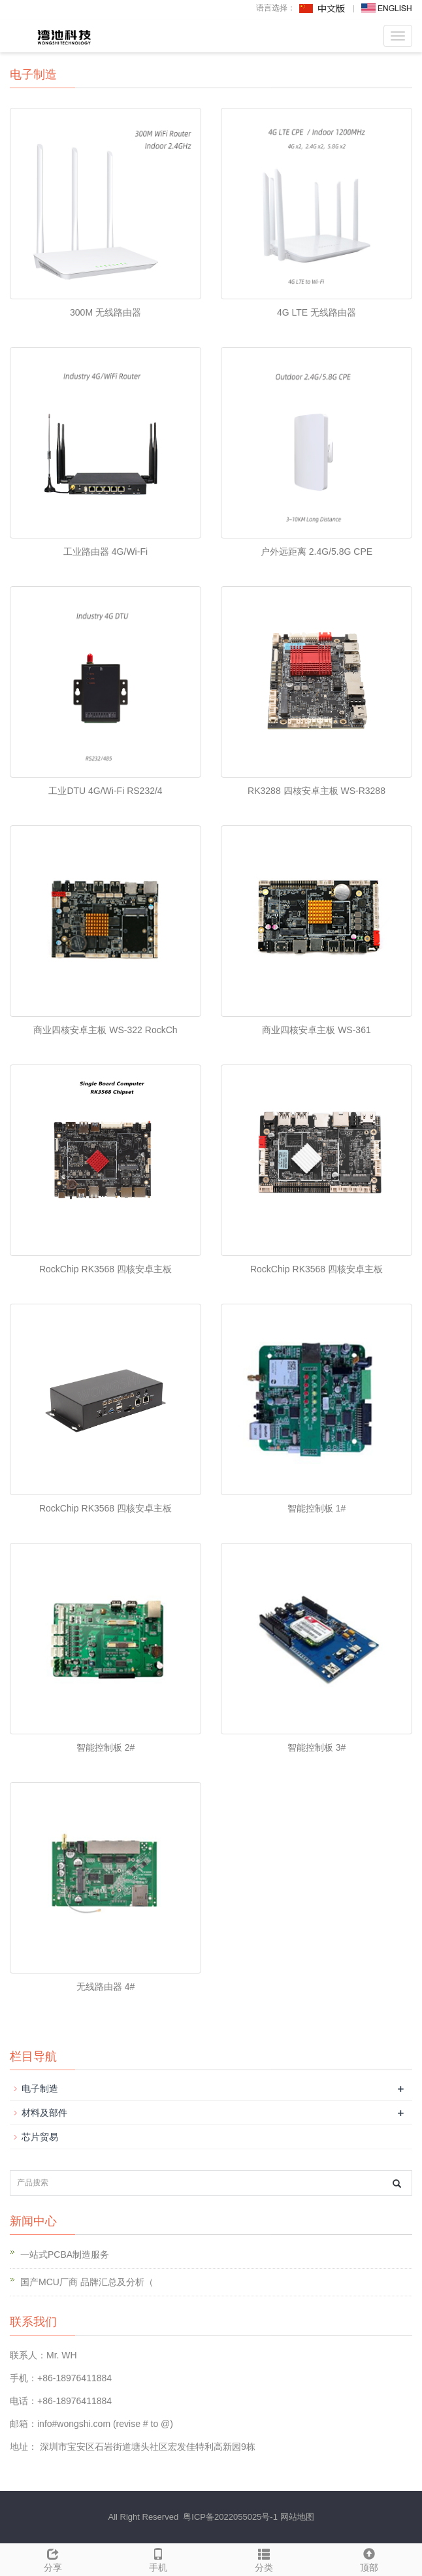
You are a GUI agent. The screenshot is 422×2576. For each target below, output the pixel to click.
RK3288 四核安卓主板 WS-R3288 (316, 790)
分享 (53, 2558)
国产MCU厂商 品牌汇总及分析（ (87, 2282)
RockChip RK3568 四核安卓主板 (105, 1269)
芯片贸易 (40, 2137)
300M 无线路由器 (105, 312)
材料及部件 (44, 2112)
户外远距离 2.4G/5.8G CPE (316, 551)
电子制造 (40, 2088)
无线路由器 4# (105, 1986)
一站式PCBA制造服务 (64, 2254)
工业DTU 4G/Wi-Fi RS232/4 (105, 790)
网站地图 (297, 2517)
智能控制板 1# (316, 1508)
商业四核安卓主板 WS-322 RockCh (105, 1030)
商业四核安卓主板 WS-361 (316, 1030)
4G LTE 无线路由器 (316, 312)
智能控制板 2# (105, 1747)
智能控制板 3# (316, 1747)
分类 (264, 2558)
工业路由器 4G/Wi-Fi (105, 551)
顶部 (370, 2558)
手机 (159, 2558)
